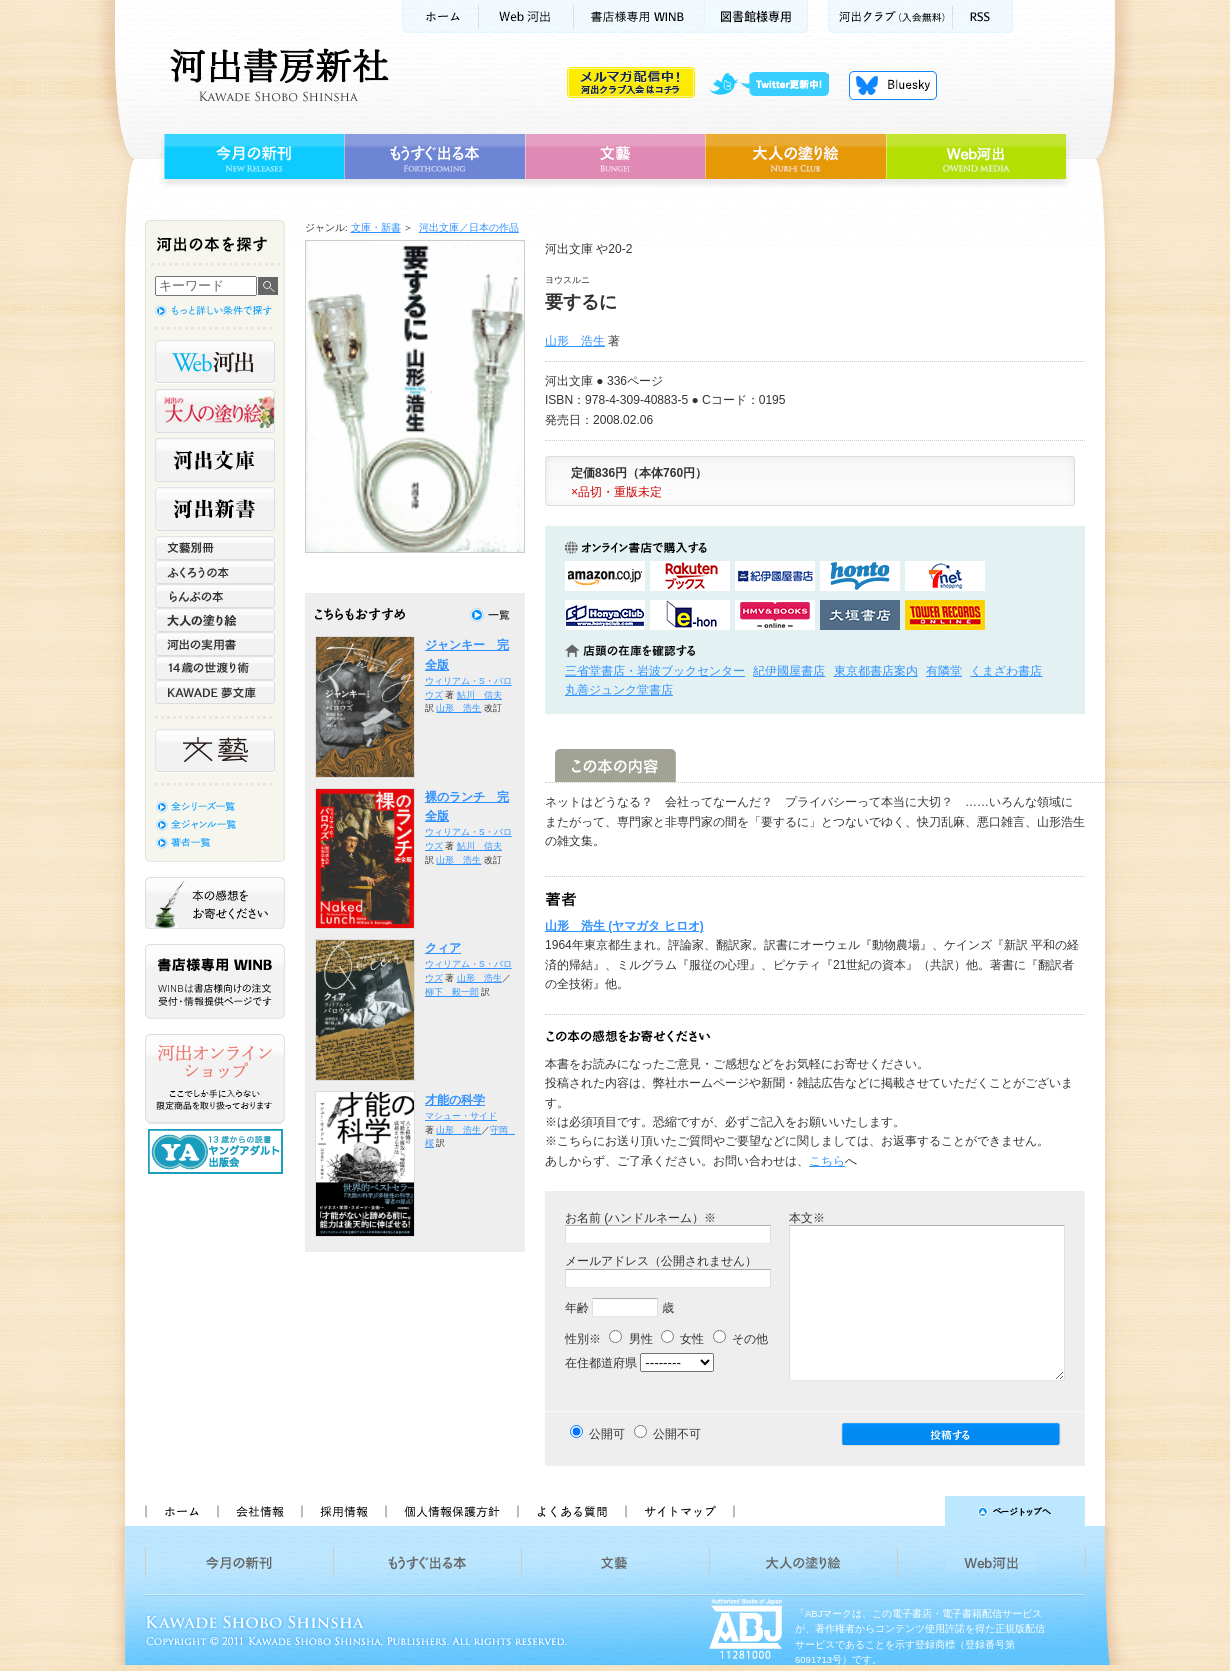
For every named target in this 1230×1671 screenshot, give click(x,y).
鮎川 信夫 (479, 695)
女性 (682, 1339)
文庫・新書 (376, 227)
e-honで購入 (690, 615)
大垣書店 (860, 615)
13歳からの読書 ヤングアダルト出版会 (218, 1151)
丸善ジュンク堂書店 (619, 690)
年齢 (577, 1308)
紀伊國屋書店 (789, 671)
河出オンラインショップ (215, 1079)
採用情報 (343, 1511)
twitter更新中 (776, 85)
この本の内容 (615, 765)
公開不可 (677, 1434)
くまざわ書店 (1006, 671)
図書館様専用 (756, 16)
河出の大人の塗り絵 (215, 411)
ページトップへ (918, 1511)
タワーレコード (945, 615)
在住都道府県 (601, 1363)
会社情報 (259, 1511)
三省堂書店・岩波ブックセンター (655, 671)
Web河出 (526, 16)
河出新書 (215, 509)
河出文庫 (215, 460)
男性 (630, 1339)
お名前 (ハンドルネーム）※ (640, 1218)
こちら (827, 1161)
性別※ (583, 1339)
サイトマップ (680, 1511)
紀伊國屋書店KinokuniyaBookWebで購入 (775, 576)
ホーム (440, 16)
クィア (443, 948)
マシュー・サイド (461, 1116)
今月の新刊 (251, 157)
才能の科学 (455, 1100)
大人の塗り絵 (795, 157)
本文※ (807, 1218)
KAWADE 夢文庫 (215, 692)
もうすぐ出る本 (434, 157)
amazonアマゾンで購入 (605, 576)
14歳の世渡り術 (215, 668)
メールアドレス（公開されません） (661, 1261)
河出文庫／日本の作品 (469, 227)
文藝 (615, 157)
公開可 (607, 1434)
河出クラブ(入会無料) (890, 16)
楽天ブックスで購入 (690, 576)
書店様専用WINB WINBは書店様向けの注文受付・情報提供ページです (215, 981)
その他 (740, 1339)
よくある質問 (571, 1511)
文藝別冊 (215, 548)
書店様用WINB (639, 16)
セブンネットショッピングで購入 (945, 576)
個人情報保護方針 (451, 1511)
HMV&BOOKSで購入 (775, 615)
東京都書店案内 (876, 671)
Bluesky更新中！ (893, 85)
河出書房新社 (276, 75)
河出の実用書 (215, 644)
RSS (983, 16)
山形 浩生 (575, 341)
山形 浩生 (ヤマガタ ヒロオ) (624, 926)
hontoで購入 (860, 576)
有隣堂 (944, 671)
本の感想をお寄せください (215, 903)
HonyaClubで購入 (605, 615)
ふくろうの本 (215, 572)
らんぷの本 (215, 596)
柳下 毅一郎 (452, 992)
